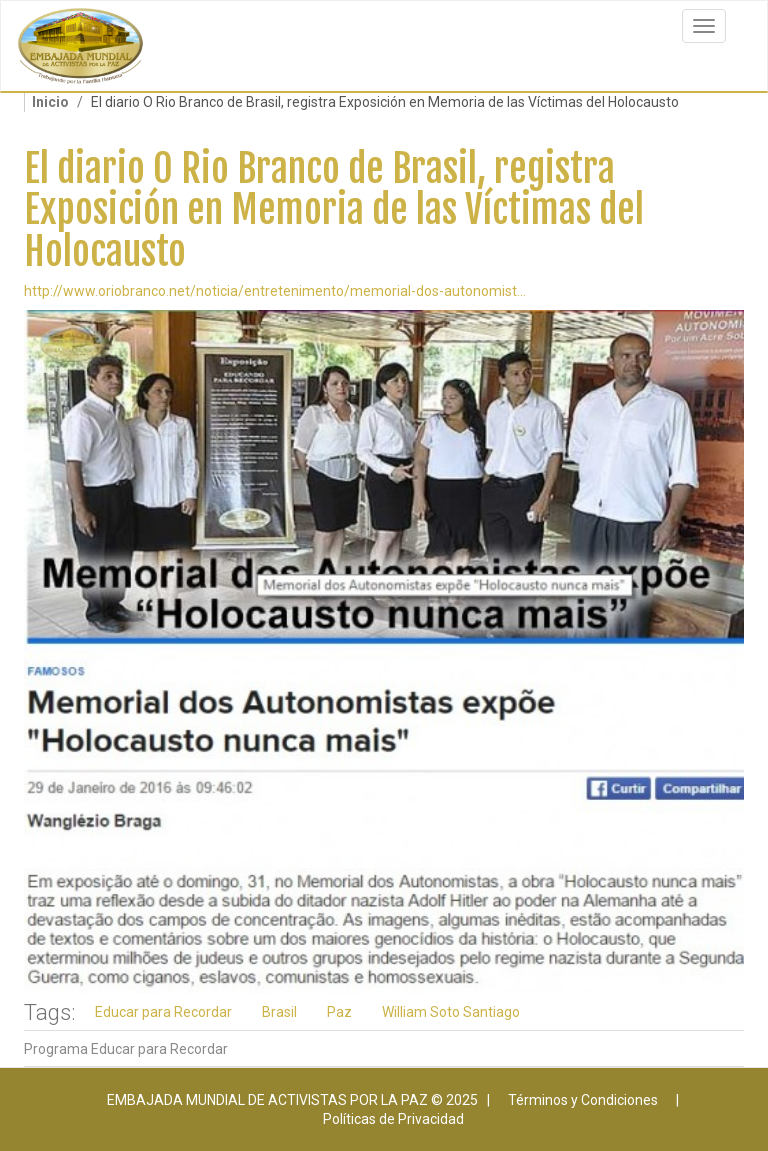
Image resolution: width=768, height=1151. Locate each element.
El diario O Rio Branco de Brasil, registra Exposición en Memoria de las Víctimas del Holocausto (334, 210)
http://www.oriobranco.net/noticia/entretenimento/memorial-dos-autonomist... (275, 291)
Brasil (279, 1012)
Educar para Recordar (163, 1012)
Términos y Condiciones (583, 1100)
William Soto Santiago (451, 1012)
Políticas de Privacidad (393, 1119)
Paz (339, 1012)
